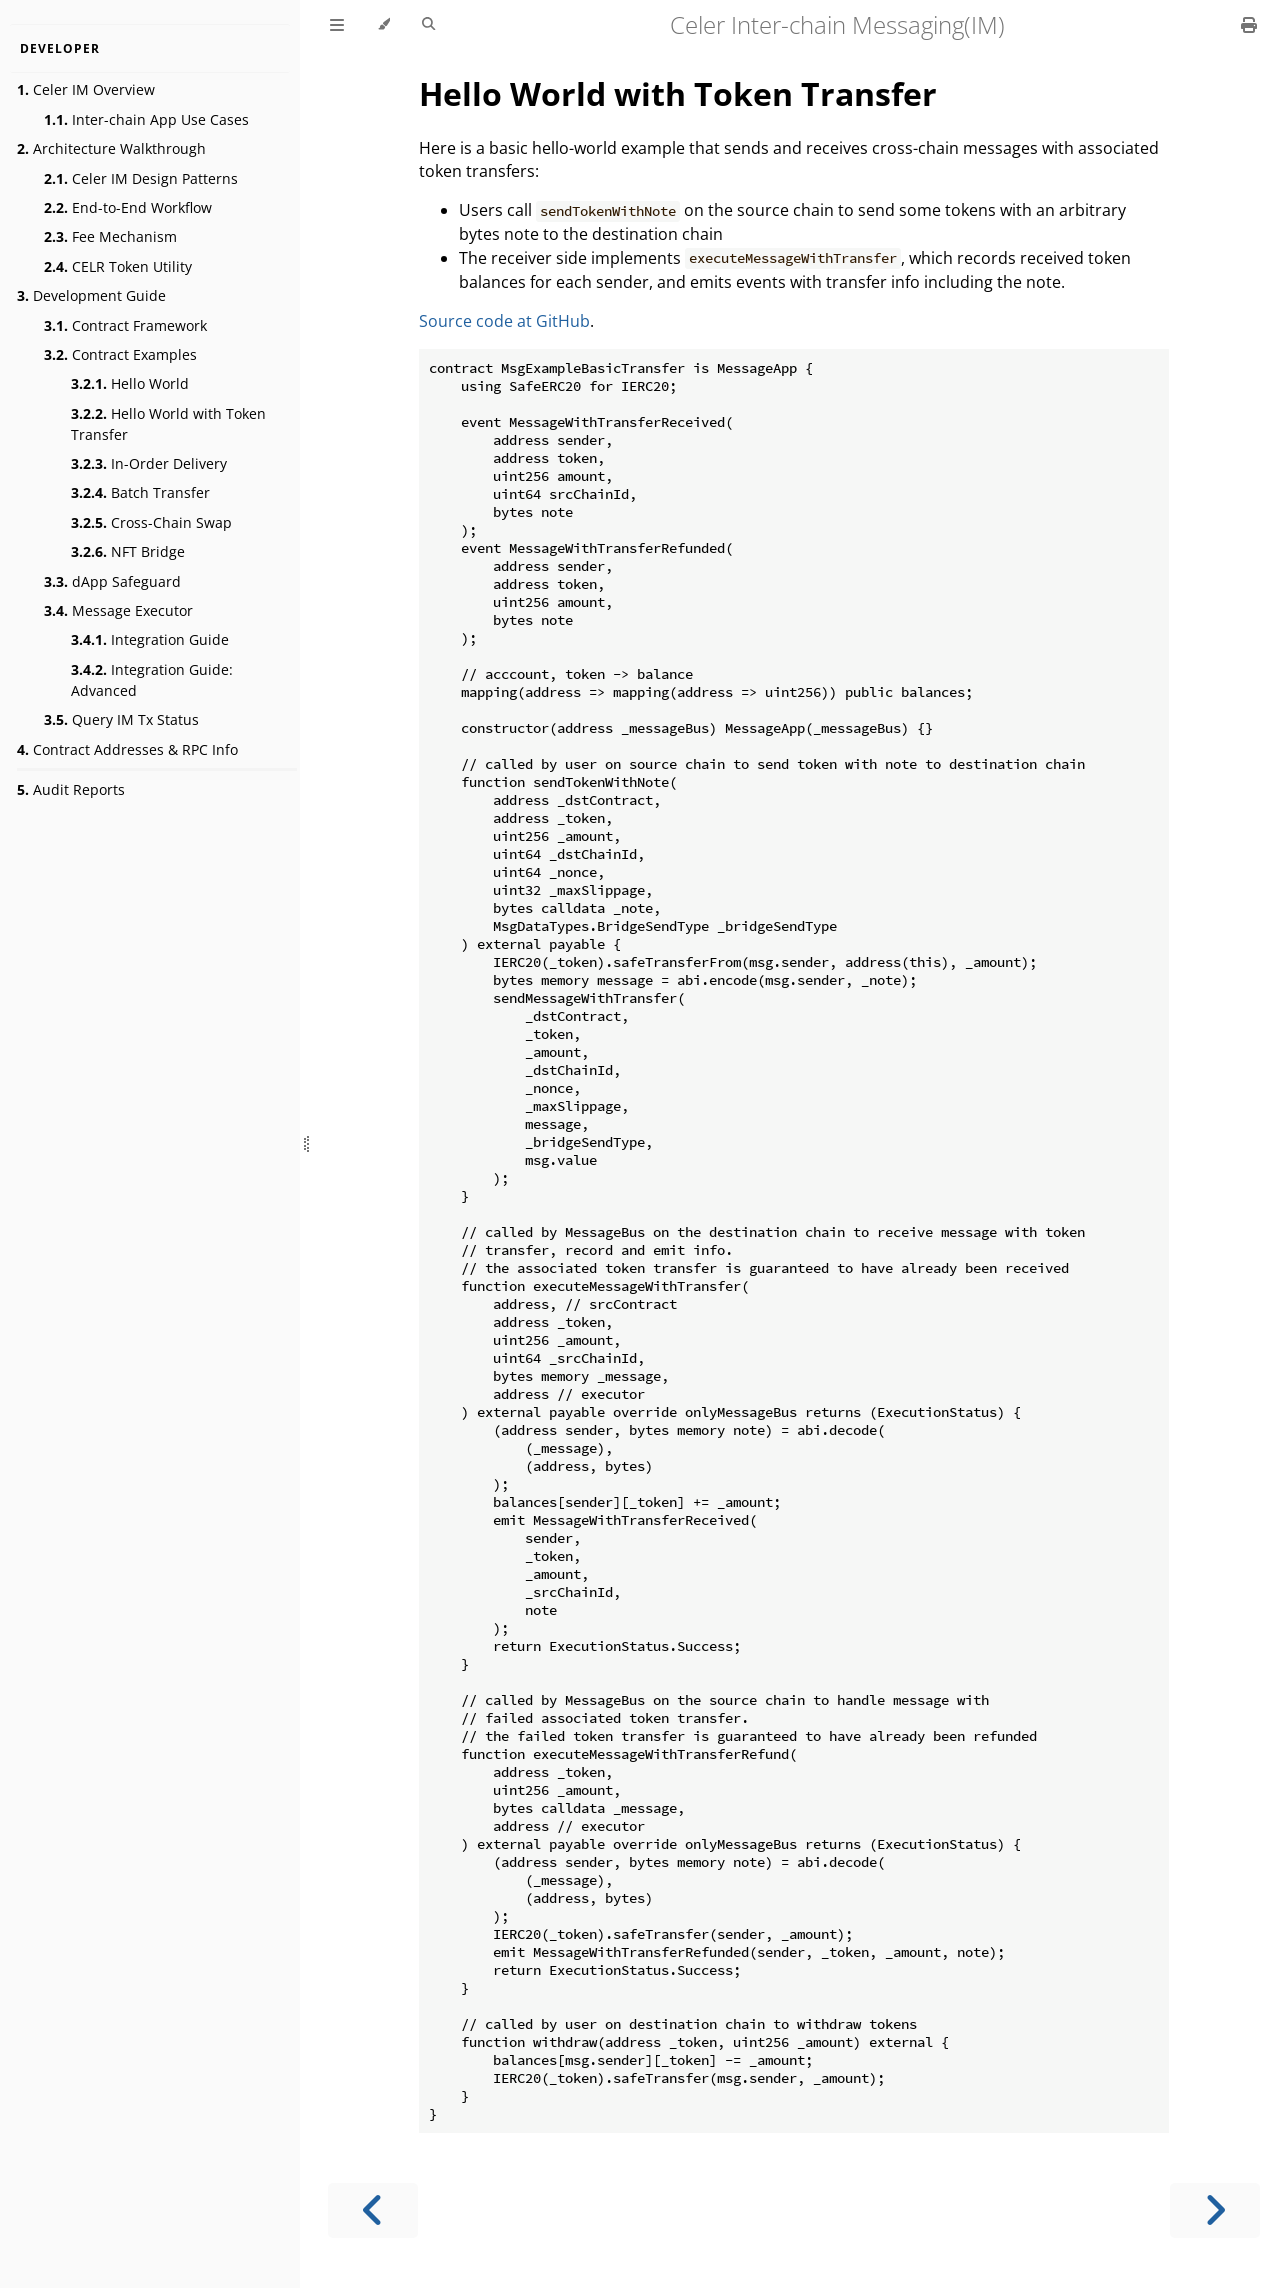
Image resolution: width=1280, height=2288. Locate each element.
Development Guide (91, 295)
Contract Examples (120, 354)
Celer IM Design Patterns (141, 178)
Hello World (130, 383)
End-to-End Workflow (128, 207)
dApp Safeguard (112, 581)
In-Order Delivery (149, 463)
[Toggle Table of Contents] (337, 25)
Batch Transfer (140, 492)
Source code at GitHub (504, 321)
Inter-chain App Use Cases (146, 119)
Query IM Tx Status (121, 719)
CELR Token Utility (118, 266)
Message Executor (118, 610)
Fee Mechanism (110, 236)
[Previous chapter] (373, 2210)
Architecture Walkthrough (111, 148)
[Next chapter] (1215, 2210)
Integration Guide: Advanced (152, 680)
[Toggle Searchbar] (428, 25)
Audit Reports (71, 789)
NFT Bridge (128, 551)
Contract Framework (125, 325)
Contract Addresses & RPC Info (127, 749)
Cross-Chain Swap (151, 522)
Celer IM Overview (86, 89)
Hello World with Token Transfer (168, 424)
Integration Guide (150, 639)
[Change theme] (383, 25)
